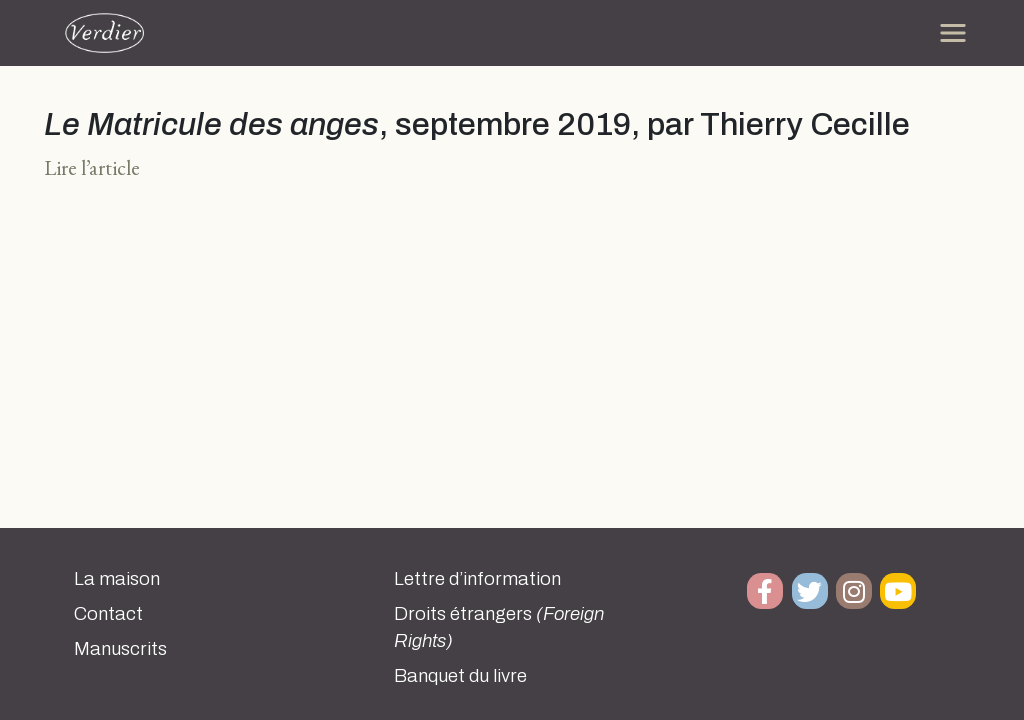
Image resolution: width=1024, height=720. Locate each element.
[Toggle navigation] (953, 33)
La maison (117, 579)
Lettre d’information (477, 579)
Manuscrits (120, 649)
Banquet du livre (460, 676)
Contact (108, 614)
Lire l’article (92, 167)
